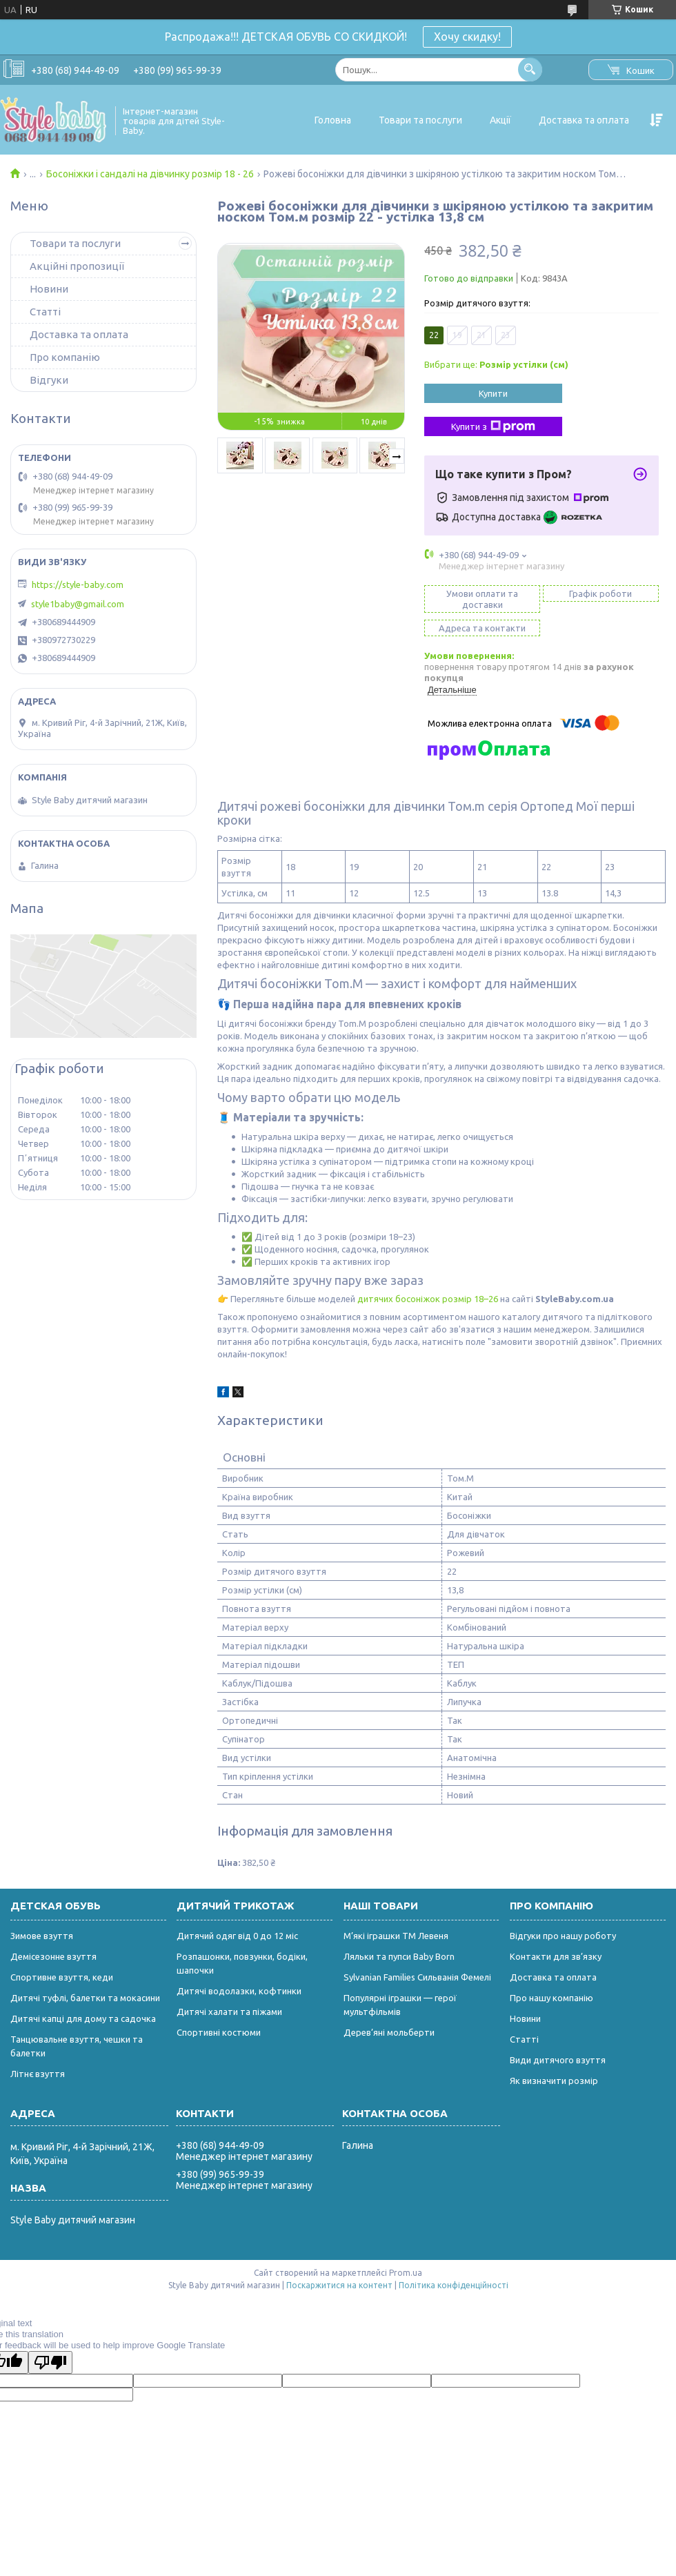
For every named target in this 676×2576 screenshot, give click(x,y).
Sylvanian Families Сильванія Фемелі (417, 1977)
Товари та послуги (420, 120)
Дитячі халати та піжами (229, 2011)
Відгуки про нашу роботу (563, 1935)
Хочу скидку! (467, 36)
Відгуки (49, 380)
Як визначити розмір (554, 2080)
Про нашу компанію (551, 1998)
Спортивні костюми (219, 2032)
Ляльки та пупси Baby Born (399, 1956)
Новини (49, 289)
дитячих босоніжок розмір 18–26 (427, 1299)
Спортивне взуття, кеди (61, 1977)
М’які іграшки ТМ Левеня (396, 1935)
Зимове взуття (41, 1935)
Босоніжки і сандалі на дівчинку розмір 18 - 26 (150, 173)
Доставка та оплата (584, 120)
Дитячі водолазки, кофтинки (239, 1991)
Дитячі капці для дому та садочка (83, 2018)
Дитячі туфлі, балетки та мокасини (85, 1998)
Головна (333, 120)
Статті (45, 311)
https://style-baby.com (77, 584)
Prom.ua (405, 2272)
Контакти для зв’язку (556, 1956)
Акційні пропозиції (77, 266)
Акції (500, 120)
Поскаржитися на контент (339, 2285)
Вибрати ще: (496, 364)
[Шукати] (530, 69)
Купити (493, 393)
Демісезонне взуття (53, 1956)
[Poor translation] (50, 2362)
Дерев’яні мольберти (389, 2032)
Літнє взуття (37, 2073)
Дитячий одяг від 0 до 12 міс (237, 1935)
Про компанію (65, 357)
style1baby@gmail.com (77, 604)
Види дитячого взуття (558, 2060)
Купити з (493, 426)
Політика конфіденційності (453, 2285)
